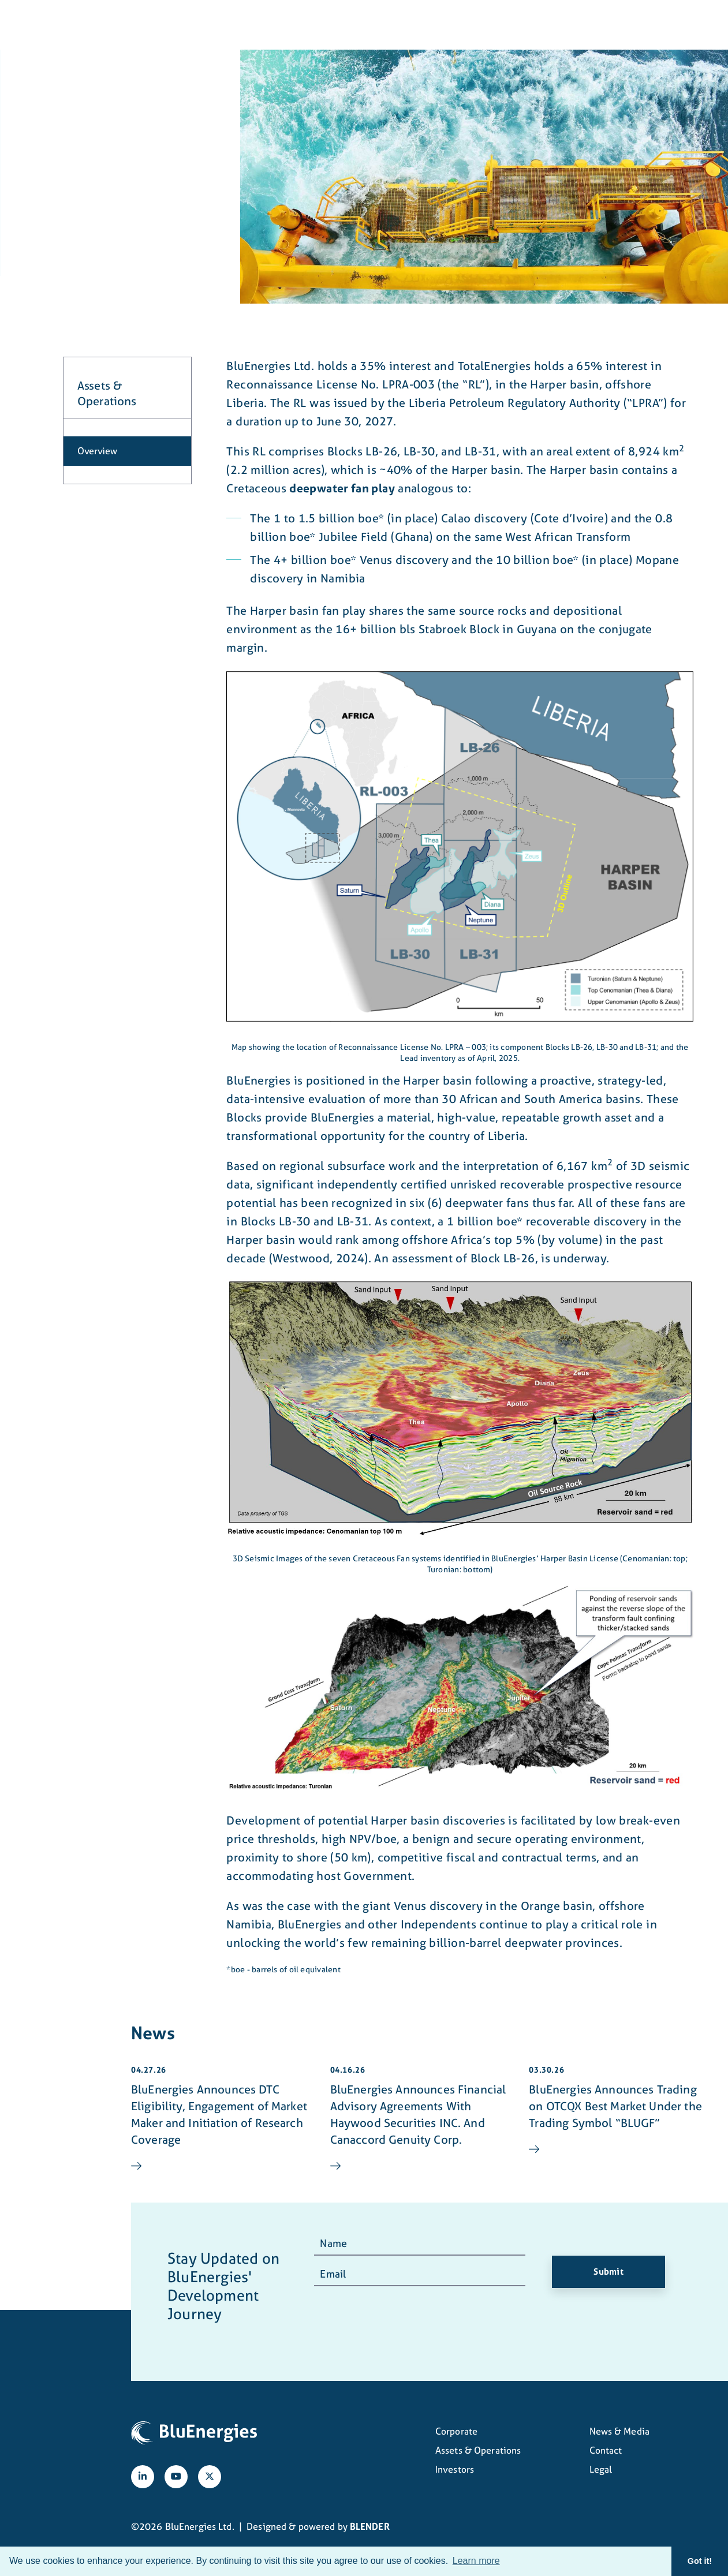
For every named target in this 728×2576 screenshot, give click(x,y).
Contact (555, 25)
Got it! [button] (700, 2561)
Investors (407, 25)
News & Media (483, 25)
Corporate (226, 25)
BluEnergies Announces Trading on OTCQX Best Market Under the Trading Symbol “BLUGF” (615, 2105)
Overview (97, 450)
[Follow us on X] (209, 2476)
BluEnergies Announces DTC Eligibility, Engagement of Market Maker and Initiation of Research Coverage (219, 2114)
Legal (601, 2469)
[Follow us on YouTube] (176, 2476)
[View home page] (96, 32)
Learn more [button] (476, 2561)
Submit (608, 2271)
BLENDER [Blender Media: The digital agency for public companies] (370, 2526)
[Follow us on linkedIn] (142, 2476)
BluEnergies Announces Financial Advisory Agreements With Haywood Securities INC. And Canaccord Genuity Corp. (418, 2114)
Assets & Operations (318, 25)
